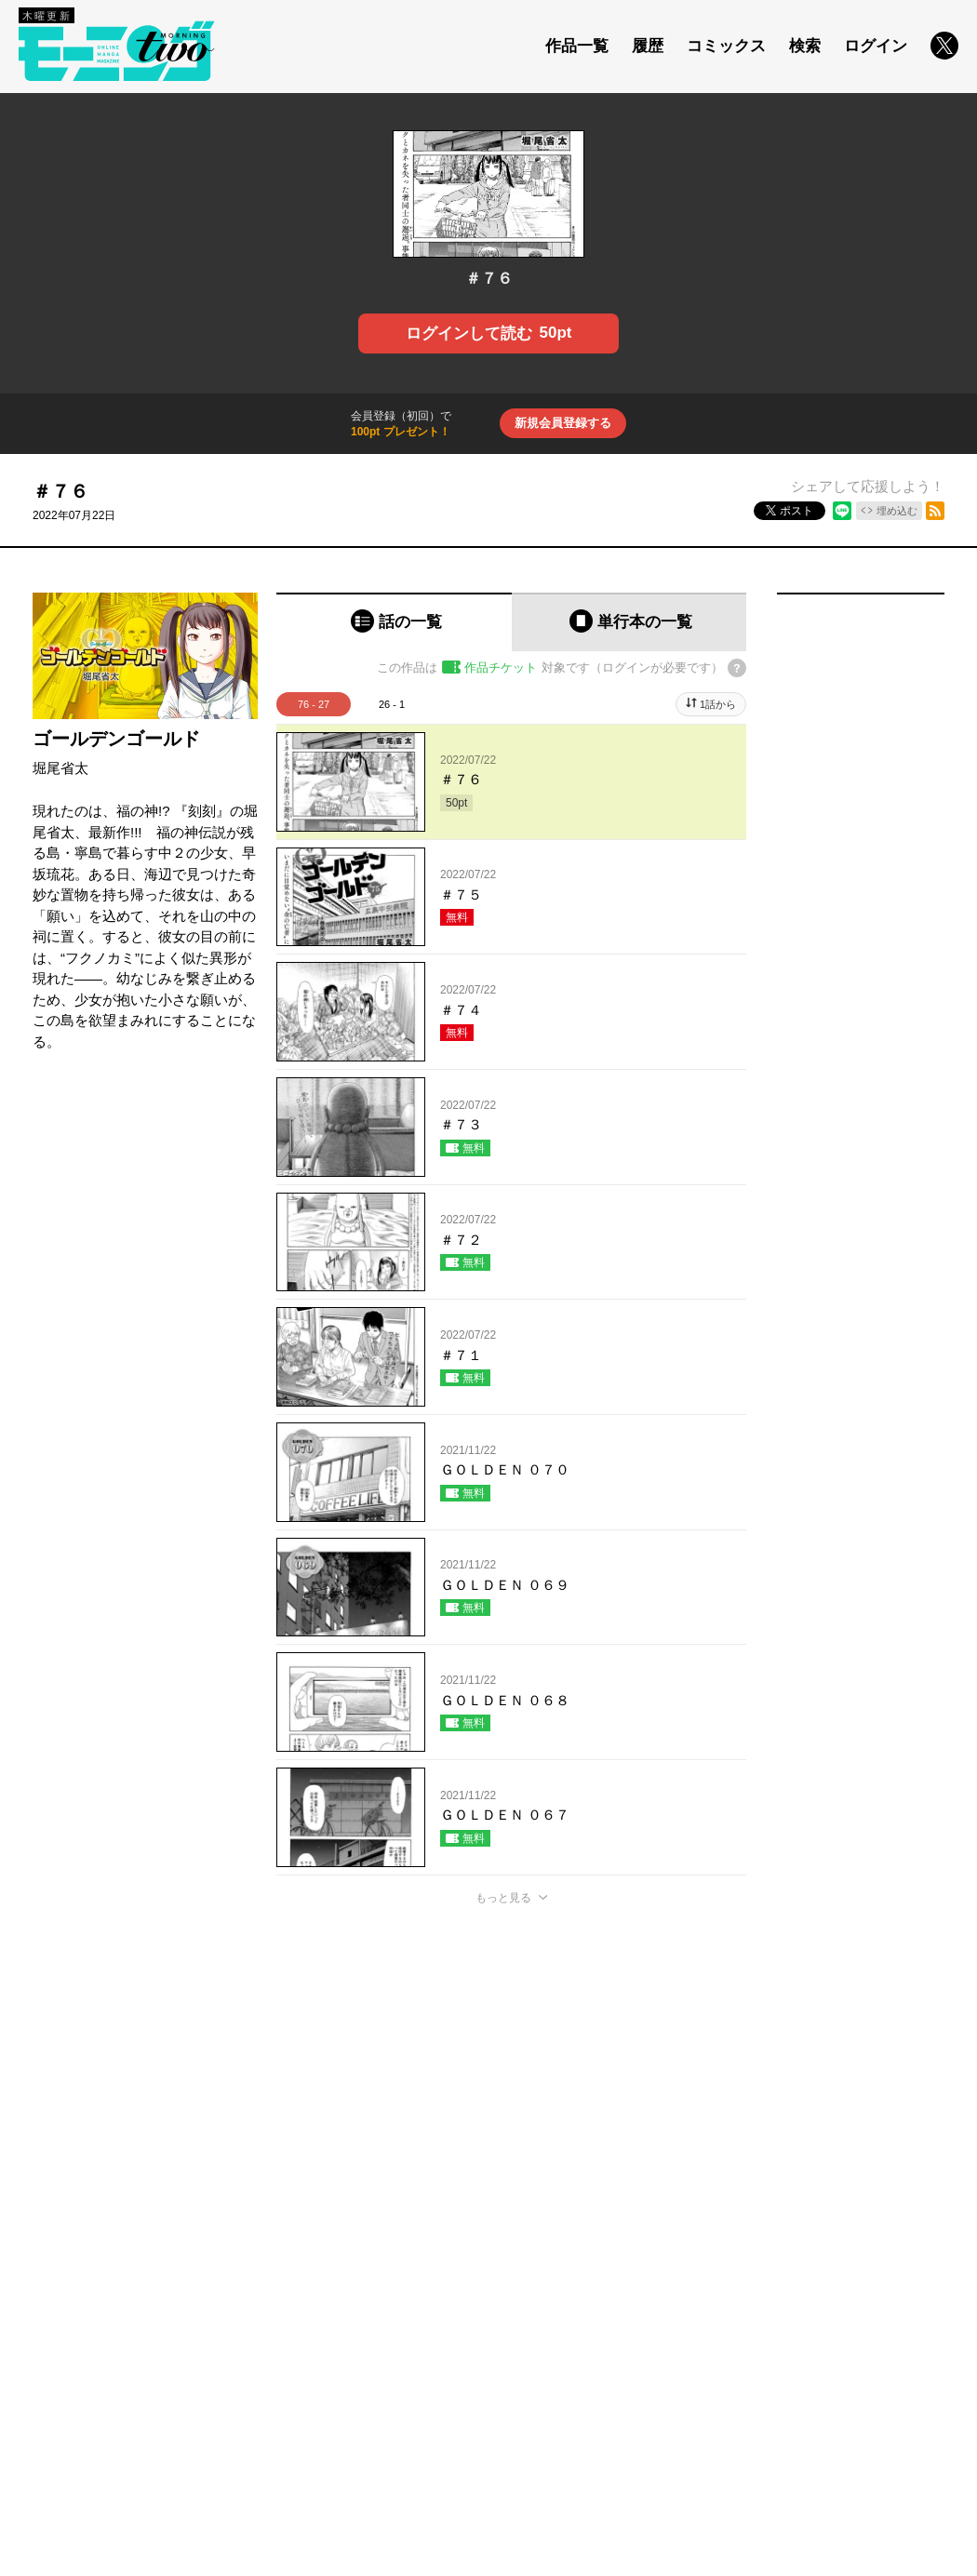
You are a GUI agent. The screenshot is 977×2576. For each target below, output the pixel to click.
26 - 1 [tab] (392, 704)
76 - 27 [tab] (313, 704)
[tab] (394, 622)
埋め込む (897, 510)
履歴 (647, 46)
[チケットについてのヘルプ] (737, 668)
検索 (805, 46)
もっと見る (503, 1897)
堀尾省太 (60, 768)
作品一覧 (577, 46)
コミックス (726, 46)
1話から (718, 704)
